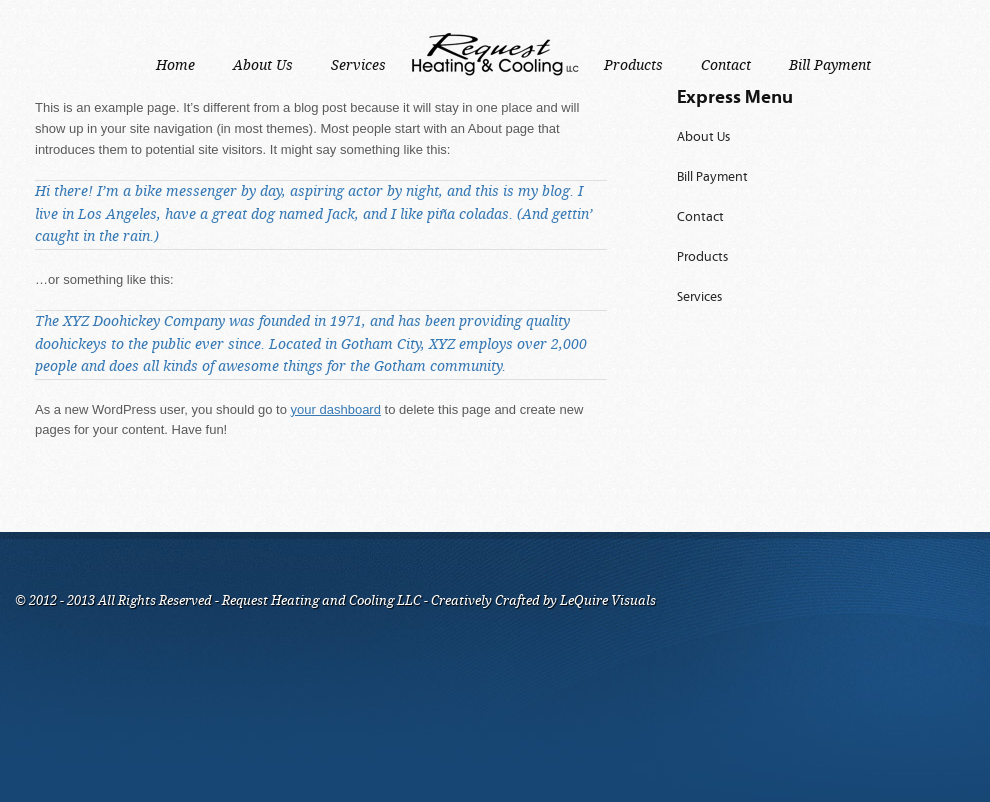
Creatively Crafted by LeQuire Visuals (542, 600)
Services (699, 297)
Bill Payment (712, 177)
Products (702, 257)
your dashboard (336, 409)
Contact (700, 217)
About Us (703, 137)
